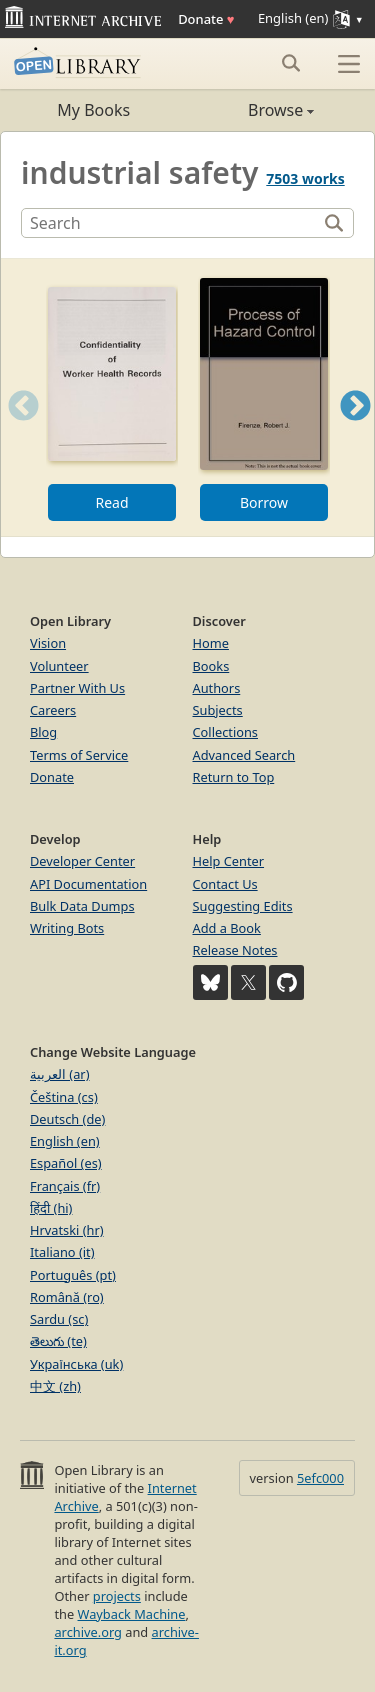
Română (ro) (67, 1297)
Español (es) (66, 1163)
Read (111, 502)
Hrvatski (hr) (67, 1230)
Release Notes (235, 950)
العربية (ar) (59, 1074)
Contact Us (225, 884)
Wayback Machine (132, 1614)
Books (211, 666)
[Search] (171, 223)
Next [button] (355, 430)
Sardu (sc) (59, 1319)
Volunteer (59, 666)
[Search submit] (290, 63)
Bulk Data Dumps (82, 906)
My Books (93, 110)
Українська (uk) (76, 1364)
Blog (43, 732)
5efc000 (320, 1478)
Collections (226, 732)
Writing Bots (67, 928)
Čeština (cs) (64, 1097)
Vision (48, 643)
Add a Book (227, 928)
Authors (217, 688)
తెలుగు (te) (58, 1341)
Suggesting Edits (243, 906)
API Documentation (88, 884)
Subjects (218, 710)
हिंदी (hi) (51, 1208)
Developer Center (82, 861)
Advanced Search (244, 755)
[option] (112, 397)
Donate (206, 19)
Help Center (229, 861)
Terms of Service (79, 755)
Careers (53, 710)
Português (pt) (73, 1275)
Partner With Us (77, 688)
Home (211, 643)
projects (117, 1596)
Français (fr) (65, 1186)
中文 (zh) (55, 1386)
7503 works (305, 178)
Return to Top (234, 777)
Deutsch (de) (67, 1119)
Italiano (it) (62, 1252)
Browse (251, 110)
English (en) (65, 1141)
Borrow (264, 502)
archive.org (87, 1632)
